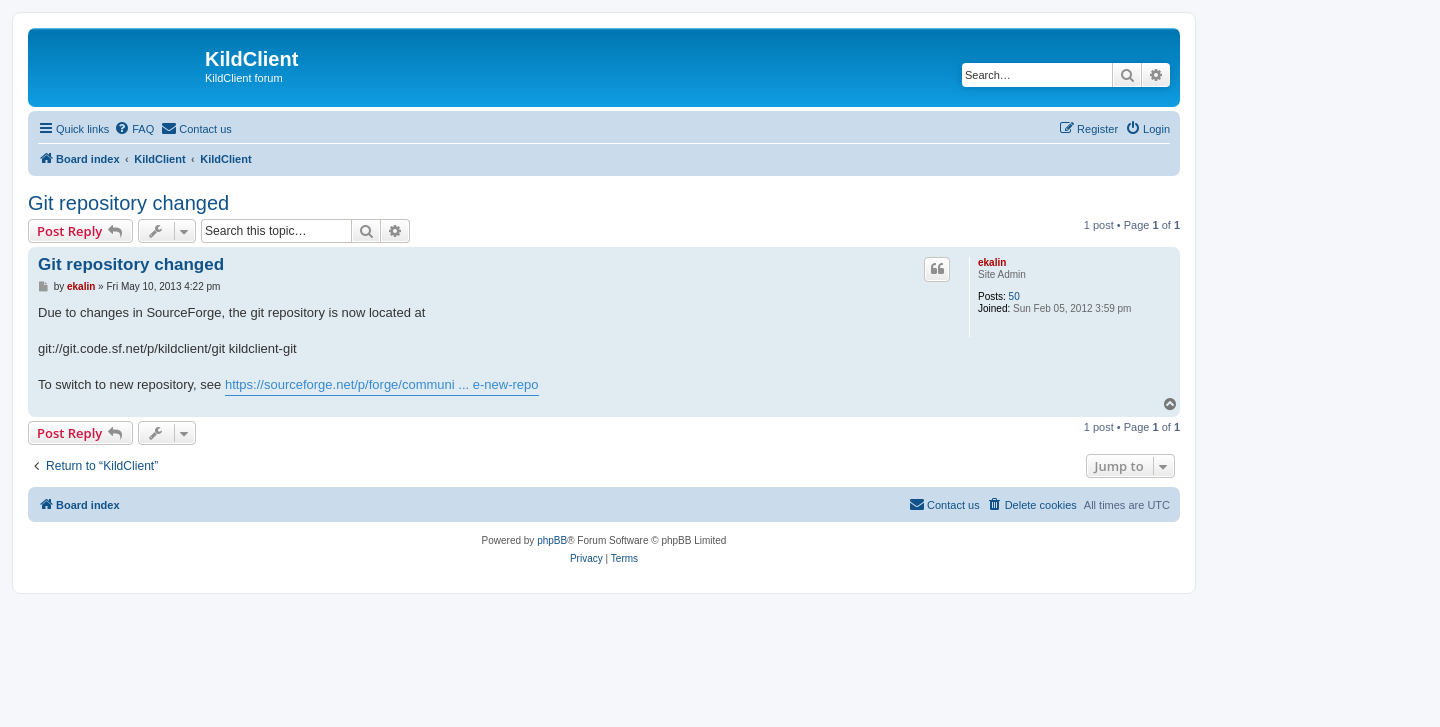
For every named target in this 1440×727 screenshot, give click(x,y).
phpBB (552, 540)
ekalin (992, 262)
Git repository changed (128, 203)
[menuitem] (134, 129)
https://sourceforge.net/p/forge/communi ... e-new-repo (382, 384)
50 (1014, 296)
